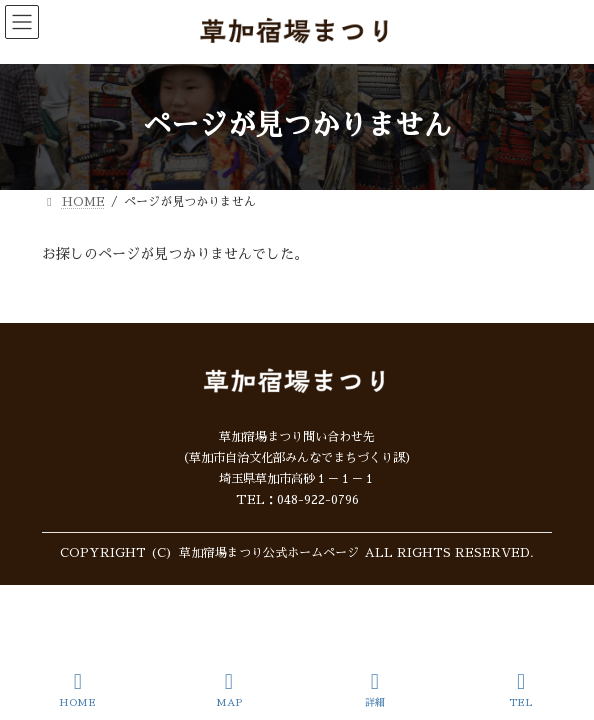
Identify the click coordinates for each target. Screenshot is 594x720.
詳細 (375, 689)
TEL (521, 689)
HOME (77, 689)
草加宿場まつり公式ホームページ (269, 553)
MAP (229, 689)
